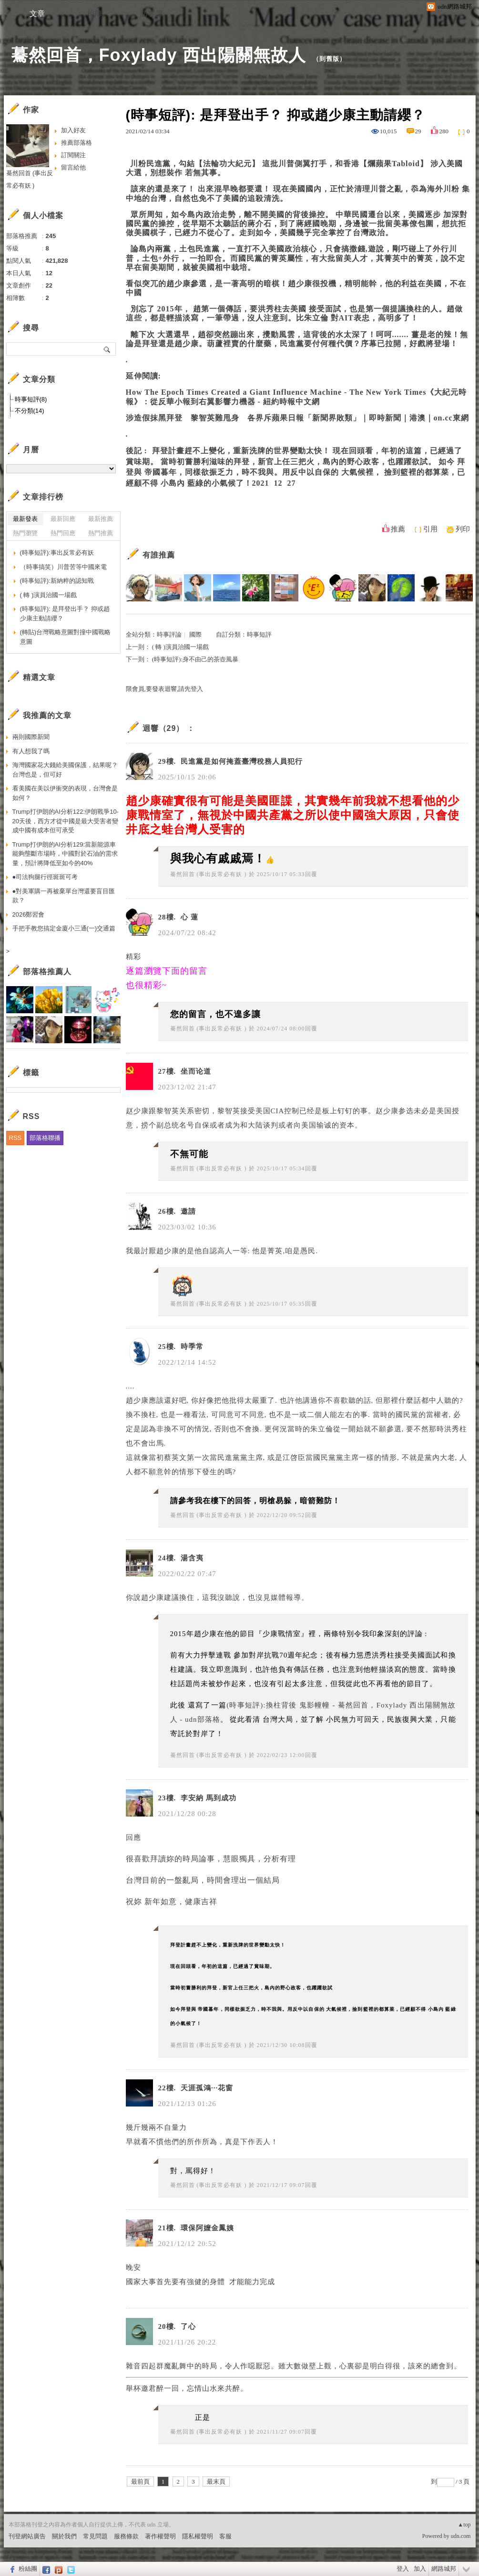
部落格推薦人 (47, 972)
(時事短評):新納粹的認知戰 (57, 580)
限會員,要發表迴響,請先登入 (165, 688)
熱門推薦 (100, 533)
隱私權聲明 (197, 2536)
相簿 (94, 14)
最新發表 (25, 518)
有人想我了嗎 (31, 751)
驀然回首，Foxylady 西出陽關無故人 (158, 55)
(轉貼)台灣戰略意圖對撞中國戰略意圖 (65, 637)
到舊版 (329, 58)
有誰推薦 (159, 555)
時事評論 (169, 634)
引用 (430, 529)
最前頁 (140, 2481)
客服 (225, 2536)
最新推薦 (100, 518)
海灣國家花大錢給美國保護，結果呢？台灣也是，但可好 (65, 769)
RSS (15, 1137)
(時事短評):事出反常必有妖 (57, 552)
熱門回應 (63, 533)
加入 (420, 2568)
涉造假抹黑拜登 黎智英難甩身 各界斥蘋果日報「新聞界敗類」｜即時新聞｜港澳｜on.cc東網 (297, 418)
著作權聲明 (160, 2536)
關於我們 (64, 2536)
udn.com (461, 2536)
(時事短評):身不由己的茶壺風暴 (195, 659)
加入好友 (73, 130)
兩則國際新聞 (31, 736)
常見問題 (95, 2536)
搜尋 (107, 349)
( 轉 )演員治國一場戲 (180, 646)
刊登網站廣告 (27, 2536)
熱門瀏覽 (25, 533)
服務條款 (126, 2536)
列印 (463, 529)
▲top (464, 2524)
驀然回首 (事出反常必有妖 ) (208, 874)
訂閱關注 (73, 155)
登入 (403, 2568)
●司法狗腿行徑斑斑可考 (45, 876)
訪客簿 (151, 14)
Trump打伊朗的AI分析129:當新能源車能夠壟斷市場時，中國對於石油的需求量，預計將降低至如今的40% (65, 854)
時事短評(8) (31, 399)
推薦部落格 (76, 142)
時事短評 (259, 634)
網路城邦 (443, 2568)
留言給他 (73, 167)
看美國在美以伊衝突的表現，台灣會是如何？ (65, 793)
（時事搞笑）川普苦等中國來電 (63, 566)
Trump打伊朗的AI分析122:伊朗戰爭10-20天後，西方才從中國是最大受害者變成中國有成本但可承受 (65, 821)
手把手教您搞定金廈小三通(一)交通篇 (64, 928)
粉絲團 (28, 2568)
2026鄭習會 (28, 914)
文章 (37, 14)
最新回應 (63, 518)
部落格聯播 (45, 1137)
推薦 (398, 529)
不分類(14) (29, 410)
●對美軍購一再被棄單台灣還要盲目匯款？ (63, 896)
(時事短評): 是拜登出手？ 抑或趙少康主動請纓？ (65, 613)
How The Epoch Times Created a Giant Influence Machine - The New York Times (276, 392)
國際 (195, 634)
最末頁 (216, 2481)
